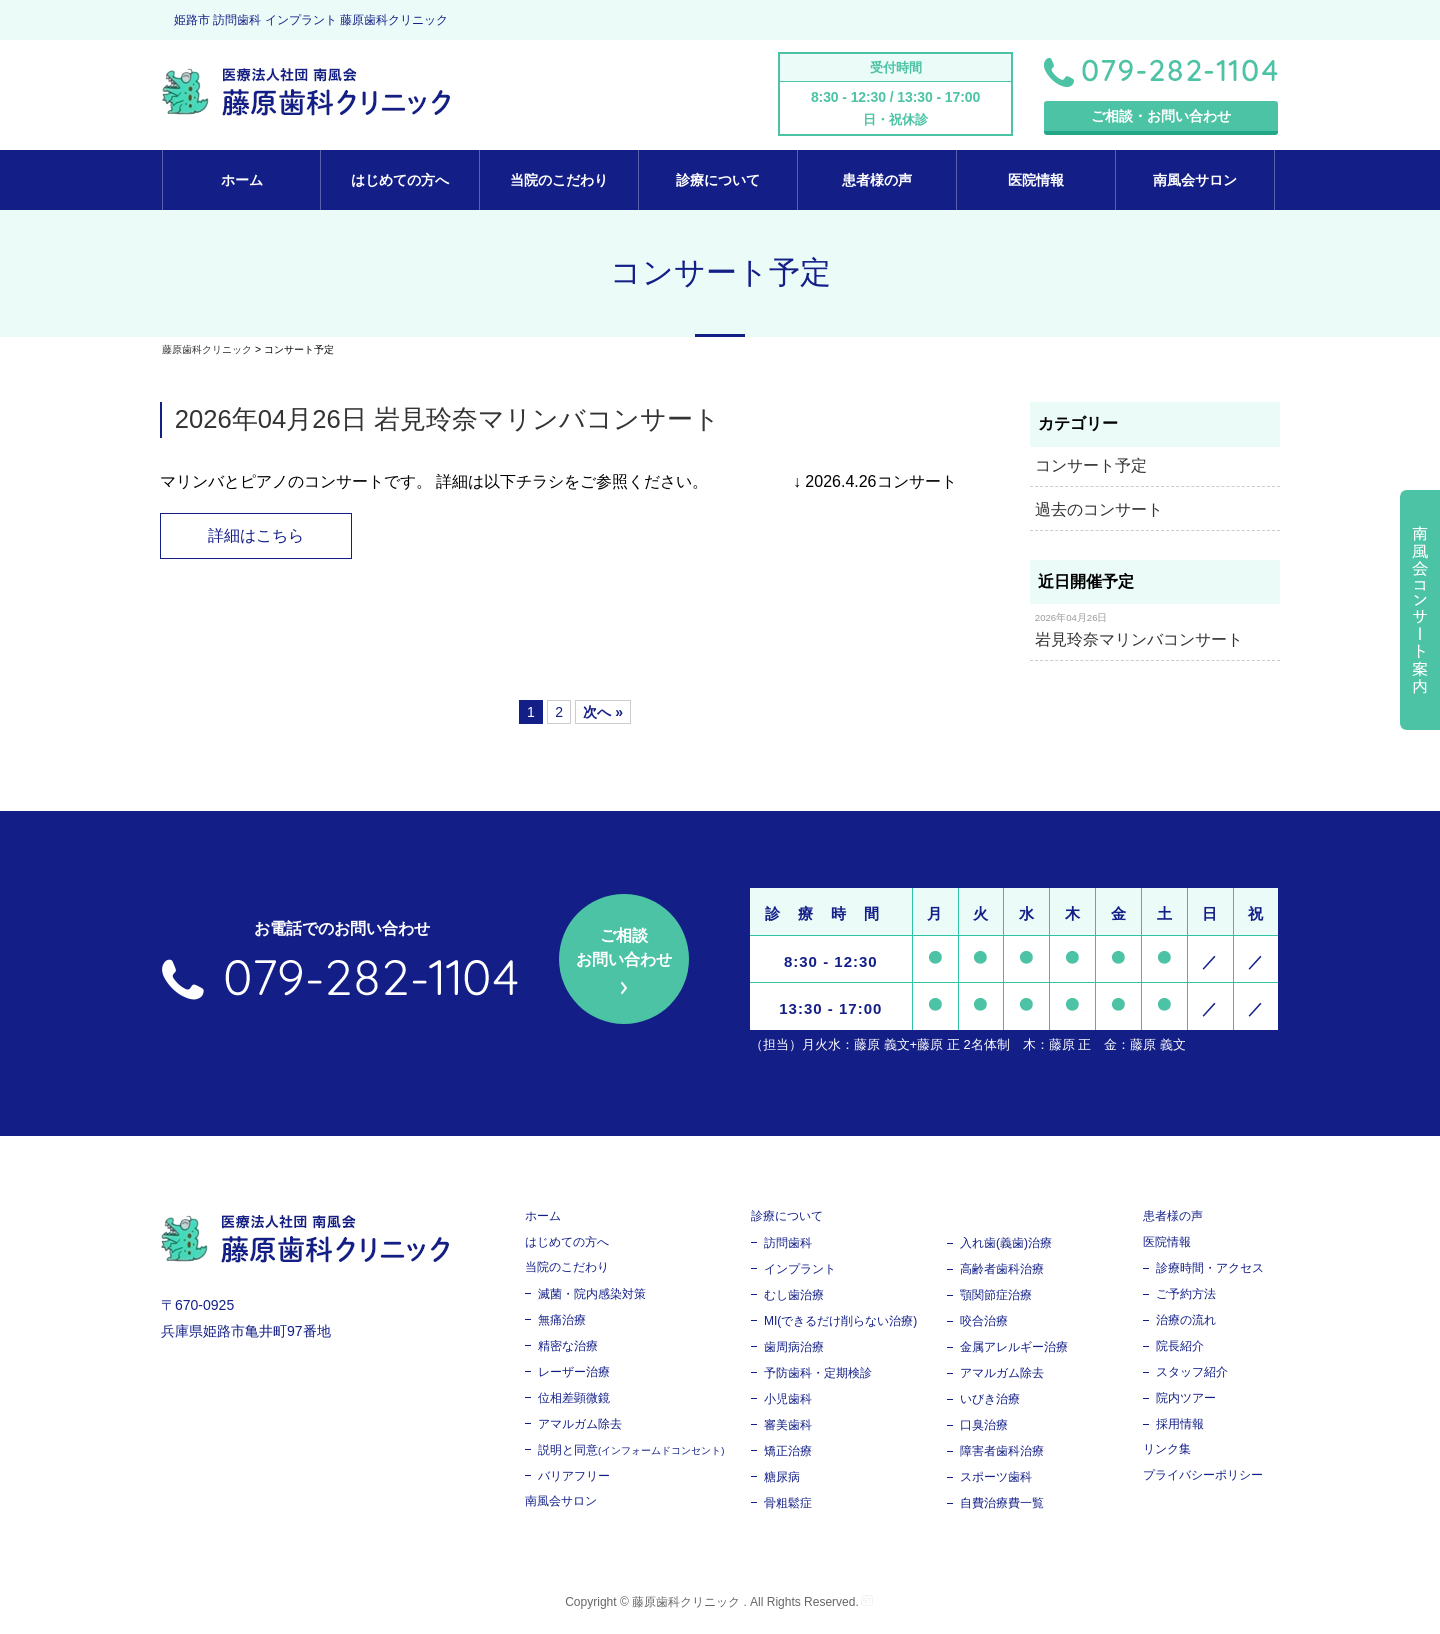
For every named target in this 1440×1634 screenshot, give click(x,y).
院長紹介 (1180, 1349)
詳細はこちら (262, 536)
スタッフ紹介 (1192, 1375)
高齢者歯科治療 (1002, 1272)
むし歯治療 (794, 1298)
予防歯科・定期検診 (818, 1376)
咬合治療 (984, 1324)
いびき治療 (990, 1402)
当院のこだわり (559, 180)
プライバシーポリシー (1203, 1478)
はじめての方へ (400, 180)
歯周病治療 (794, 1350)
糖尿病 (782, 1480)
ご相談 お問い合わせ (624, 950)
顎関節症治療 (996, 1298)
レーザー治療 (574, 1375)
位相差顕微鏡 (574, 1401)
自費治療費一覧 (1002, 1506)
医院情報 (1036, 180)
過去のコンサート (1099, 509)
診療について (718, 180)
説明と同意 (631, 1453)
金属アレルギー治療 (1014, 1350)
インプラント (800, 1272)
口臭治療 (984, 1428)
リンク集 (1167, 1452)
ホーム (242, 180)
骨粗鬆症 (788, 1506)
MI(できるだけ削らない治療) (840, 1324)
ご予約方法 (1186, 1297)
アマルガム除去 (580, 1427)
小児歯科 (788, 1402)
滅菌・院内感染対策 (592, 1297)
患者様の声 (877, 180)
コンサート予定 (1091, 465)
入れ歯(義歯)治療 (1006, 1246)
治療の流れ (1186, 1323)
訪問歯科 (788, 1246)
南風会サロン (1195, 180)
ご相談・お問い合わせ (1161, 116)
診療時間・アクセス (1210, 1271)
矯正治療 (788, 1454)
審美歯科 (788, 1428)
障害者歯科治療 (1002, 1454)
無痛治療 (562, 1323)
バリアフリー (574, 1479)
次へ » (603, 715)
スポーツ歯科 (996, 1480)
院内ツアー (1186, 1401)
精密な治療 (568, 1349)
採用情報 (1180, 1427)
